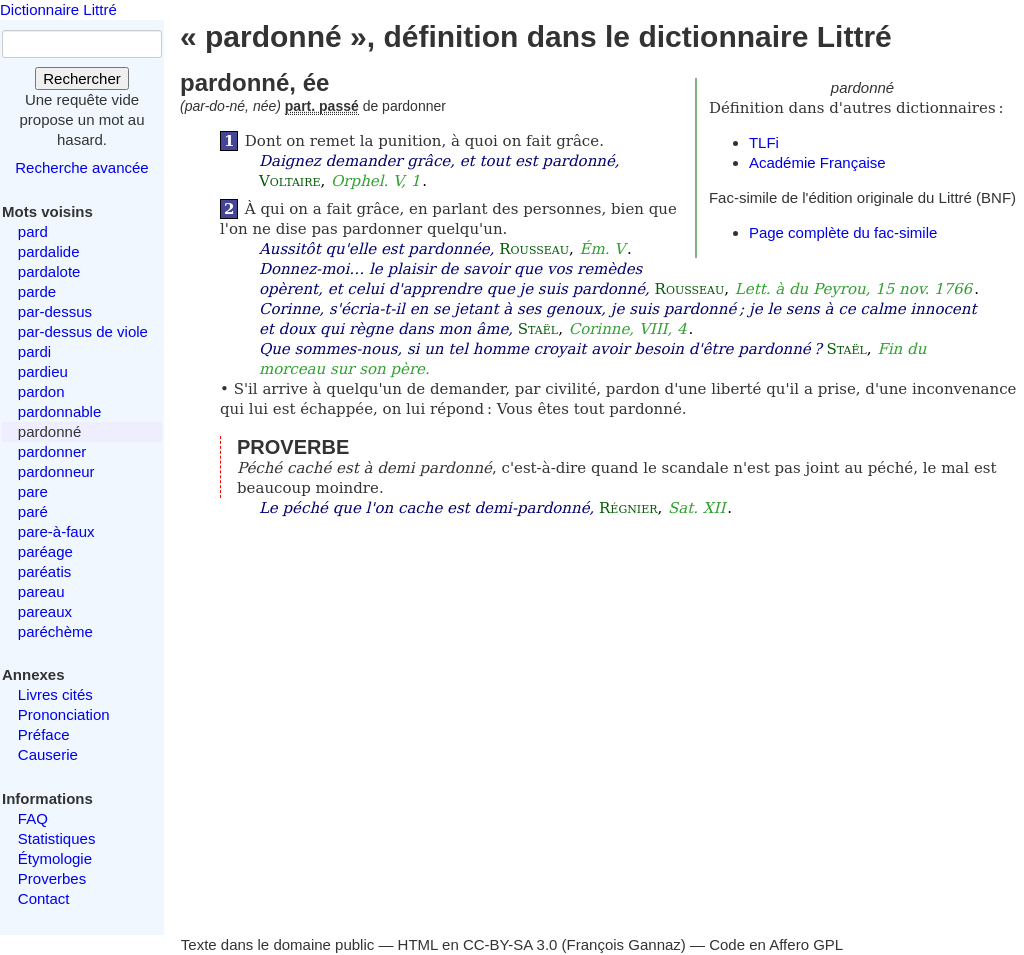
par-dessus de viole (83, 331)
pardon (41, 391)
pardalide (49, 251)
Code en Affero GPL (776, 944)
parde (37, 291)
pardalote (49, 271)
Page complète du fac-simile (843, 232)
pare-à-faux (56, 531)
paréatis (44, 571)
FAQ (33, 818)
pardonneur (56, 471)
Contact (44, 898)
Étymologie (55, 858)
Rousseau (534, 249)
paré (33, 511)
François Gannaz (624, 944)
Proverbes (52, 878)
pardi (34, 351)
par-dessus (55, 311)
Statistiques (57, 838)
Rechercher (82, 78)
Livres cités (55, 694)
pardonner (52, 451)
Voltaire (290, 181)
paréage (45, 551)
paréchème (55, 631)
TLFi (764, 142)
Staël (538, 329)
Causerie (48, 754)
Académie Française (817, 162)
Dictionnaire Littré (58, 9)
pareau (41, 591)
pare (33, 491)
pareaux (45, 611)
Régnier (628, 508)
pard (33, 231)
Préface (44, 734)
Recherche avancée (81, 167)
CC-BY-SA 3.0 (510, 944)
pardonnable (59, 411)
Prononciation (64, 714)
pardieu (43, 371)
